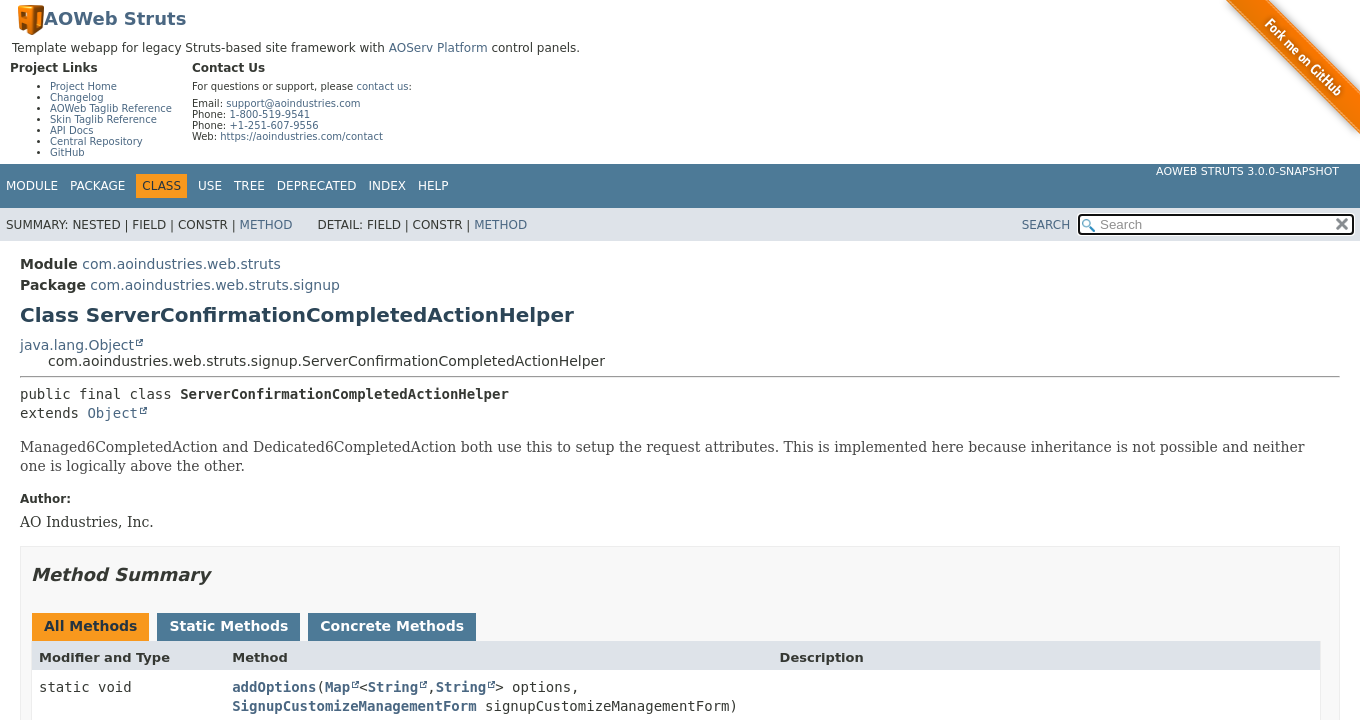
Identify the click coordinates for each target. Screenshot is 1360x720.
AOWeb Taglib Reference (111, 108)
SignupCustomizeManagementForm (354, 706)
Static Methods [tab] (228, 626)
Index (388, 186)
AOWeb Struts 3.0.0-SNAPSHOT (1247, 171)
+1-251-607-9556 (273, 125)
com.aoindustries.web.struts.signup (215, 285)
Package (97, 186)
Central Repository (96, 141)
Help (433, 186)
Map (337, 687)
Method (266, 225)
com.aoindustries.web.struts (181, 264)
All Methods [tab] (90, 626)
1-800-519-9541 (269, 114)
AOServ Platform (438, 48)
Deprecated (317, 186)
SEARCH (1046, 225)
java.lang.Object (77, 345)
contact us (382, 86)
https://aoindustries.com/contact (301, 136)
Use (210, 186)
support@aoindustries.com (293, 103)
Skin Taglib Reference (103, 119)
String (393, 687)
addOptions (274, 687)
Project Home (83, 86)
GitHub (67, 152)
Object (112, 413)
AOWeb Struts (115, 18)
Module (32, 186)
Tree (249, 186)
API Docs (72, 130)
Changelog (77, 97)
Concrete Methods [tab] (392, 626)
